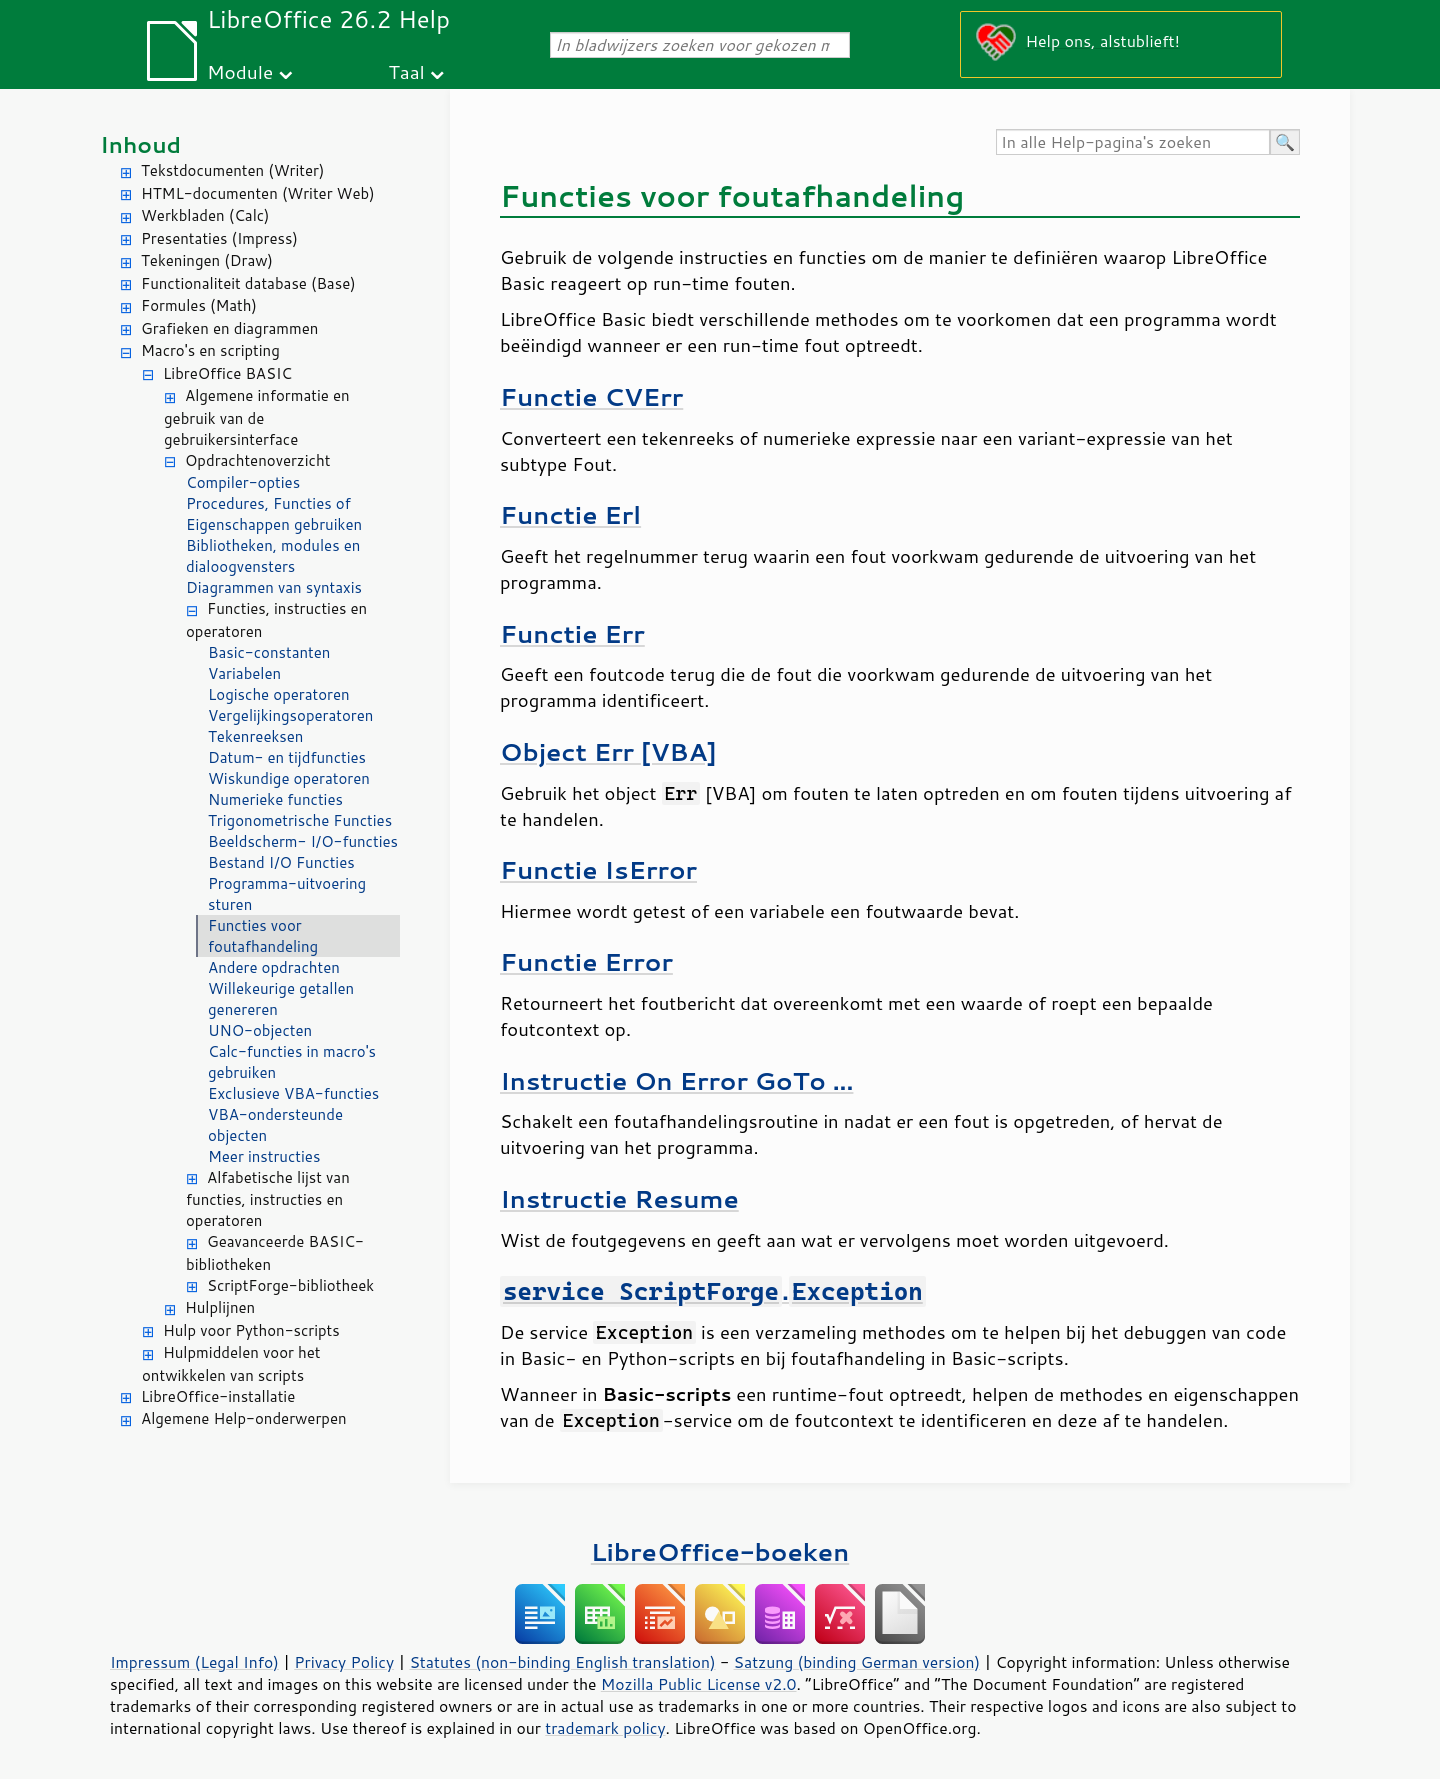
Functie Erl (570, 514)
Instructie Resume (619, 1198)
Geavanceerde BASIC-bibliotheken (275, 1253)
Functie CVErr (591, 396)
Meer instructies (264, 1156)
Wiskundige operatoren (289, 778)
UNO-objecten (260, 1030)
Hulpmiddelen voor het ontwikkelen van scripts (231, 1364)
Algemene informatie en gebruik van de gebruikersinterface (257, 417)
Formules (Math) (199, 305)
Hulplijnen (220, 1307)
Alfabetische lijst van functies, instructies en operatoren (268, 1199)
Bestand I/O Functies (281, 862)
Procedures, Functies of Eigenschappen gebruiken (274, 514)
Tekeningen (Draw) (207, 260)
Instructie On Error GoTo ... (676, 1080)
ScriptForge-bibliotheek (290, 1285)
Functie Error (586, 961)
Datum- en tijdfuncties (287, 757)
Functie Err (572, 633)
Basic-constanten (269, 652)
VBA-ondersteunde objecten (275, 1125)
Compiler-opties (243, 482)
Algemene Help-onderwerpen (244, 1418)
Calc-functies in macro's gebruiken (292, 1062)
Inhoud (140, 144)
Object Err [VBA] (608, 751)
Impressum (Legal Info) (194, 1662)
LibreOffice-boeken (720, 1551)
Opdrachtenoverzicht (257, 460)
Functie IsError (598, 869)
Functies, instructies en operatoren (276, 620)
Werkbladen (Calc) (205, 215)
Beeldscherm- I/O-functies (303, 841)
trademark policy (605, 1728)
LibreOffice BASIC (227, 373)
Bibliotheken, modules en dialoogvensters (273, 556)
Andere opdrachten (274, 967)
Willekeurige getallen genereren (281, 999)
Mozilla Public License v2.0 (699, 1684)
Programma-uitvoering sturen (287, 894)
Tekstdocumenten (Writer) (232, 170)
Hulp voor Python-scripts (251, 1330)
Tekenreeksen (255, 736)
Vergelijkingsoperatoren (290, 715)
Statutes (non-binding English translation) (562, 1662)
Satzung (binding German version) (857, 1662)
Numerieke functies (275, 799)
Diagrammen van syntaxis (274, 587)
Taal (407, 71)
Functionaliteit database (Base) (248, 283)
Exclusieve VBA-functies (293, 1093)
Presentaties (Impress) (219, 238)
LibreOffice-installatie (218, 1396)
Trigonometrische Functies (300, 820)
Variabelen (244, 673)
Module (240, 71)
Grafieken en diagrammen (229, 328)
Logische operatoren (279, 694)
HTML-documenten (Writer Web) (258, 193)
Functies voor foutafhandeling (263, 936)
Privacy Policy (344, 1662)
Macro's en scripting (210, 350)
